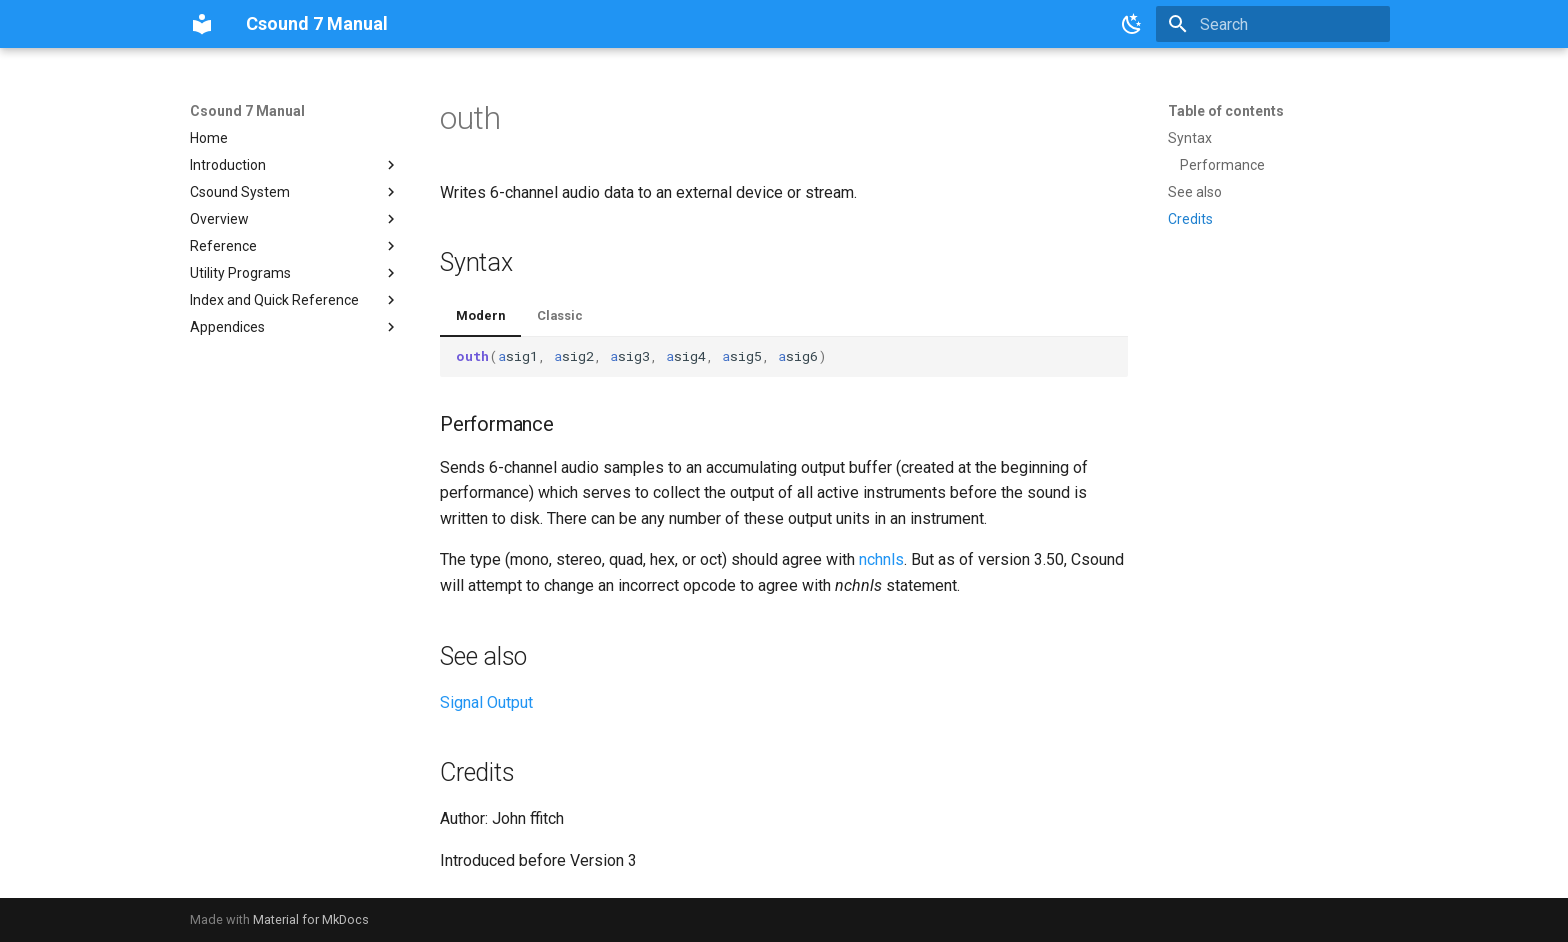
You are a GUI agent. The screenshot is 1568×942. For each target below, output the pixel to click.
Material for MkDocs (311, 919)
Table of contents (1226, 111)
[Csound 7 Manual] (202, 24)
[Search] (1273, 24)
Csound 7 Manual (247, 111)
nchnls (881, 559)
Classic (560, 315)
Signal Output (486, 702)
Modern (480, 315)
